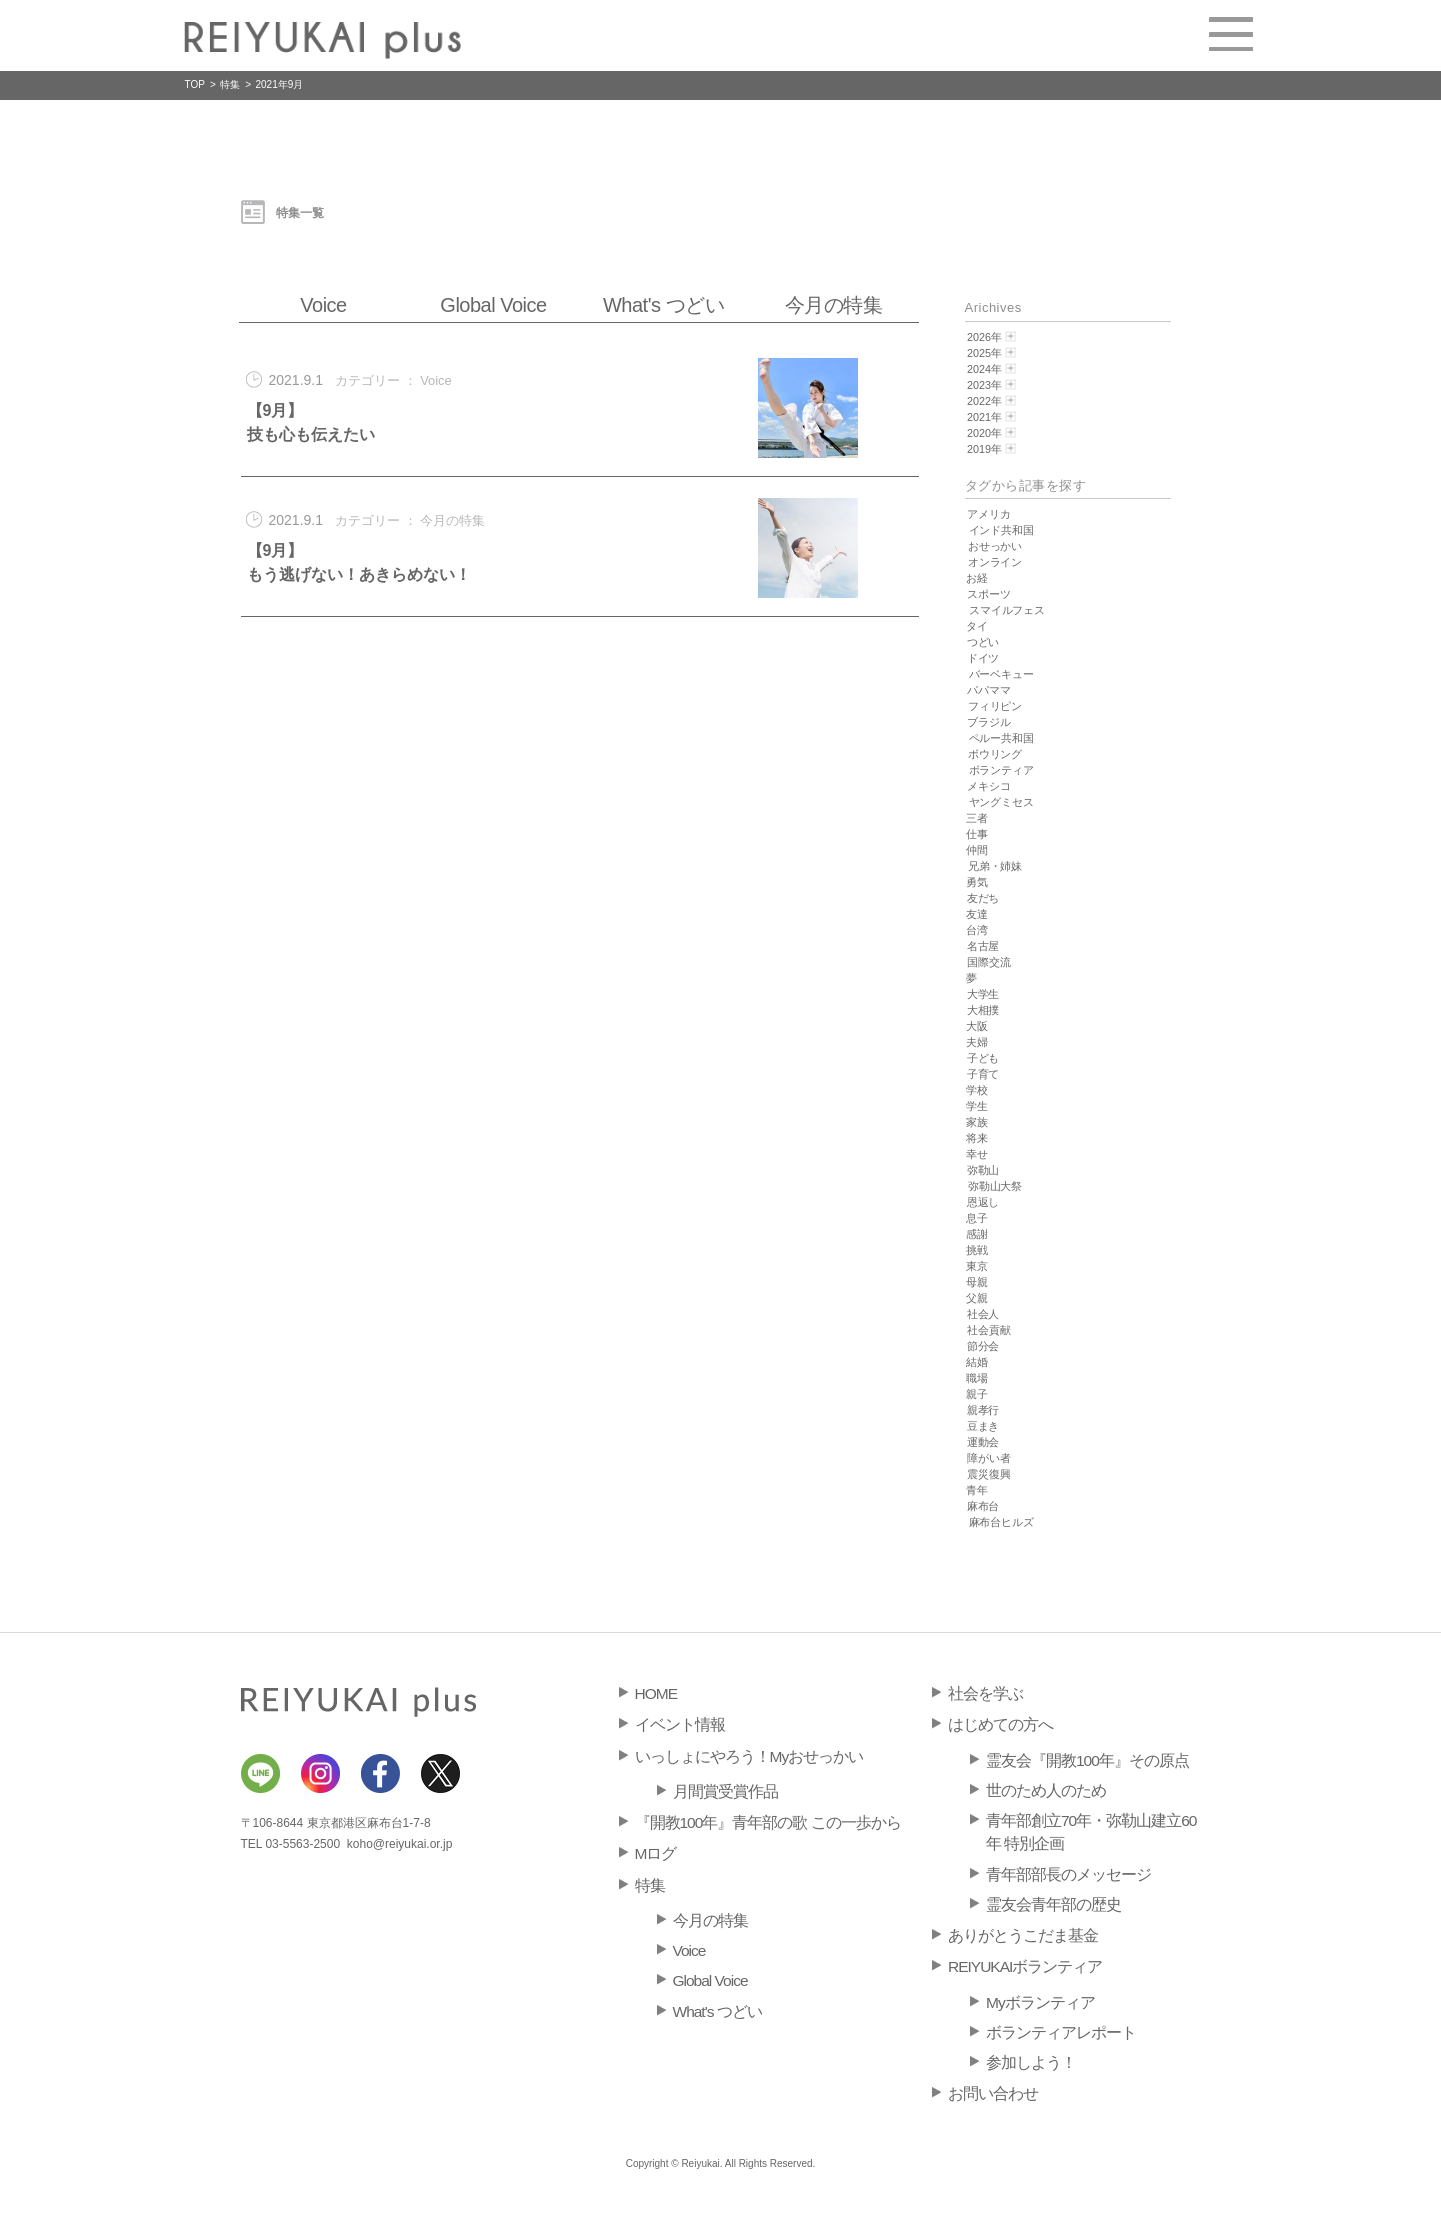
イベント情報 (680, 1724)
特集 (230, 84)
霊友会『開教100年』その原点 (1087, 1760)
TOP (195, 84)
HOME (656, 1693)
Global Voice (493, 305)
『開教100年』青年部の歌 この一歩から (768, 1822)
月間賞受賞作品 (725, 1791)
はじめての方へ (1000, 1724)
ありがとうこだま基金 (1023, 1935)
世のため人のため (1046, 1790)
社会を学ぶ (985, 1693)
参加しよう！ (1031, 2062)
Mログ (656, 1853)
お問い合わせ (993, 2093)
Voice (323, 305)
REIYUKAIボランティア (1025, 1966)
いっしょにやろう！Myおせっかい (749, 1756)
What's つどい (663, 305)
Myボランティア (1040, 2002)
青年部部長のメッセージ (1068, 1874)
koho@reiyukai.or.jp (400, 1844)
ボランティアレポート (1061, 2032)
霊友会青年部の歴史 (1053, 1904)
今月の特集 (834, 305)
